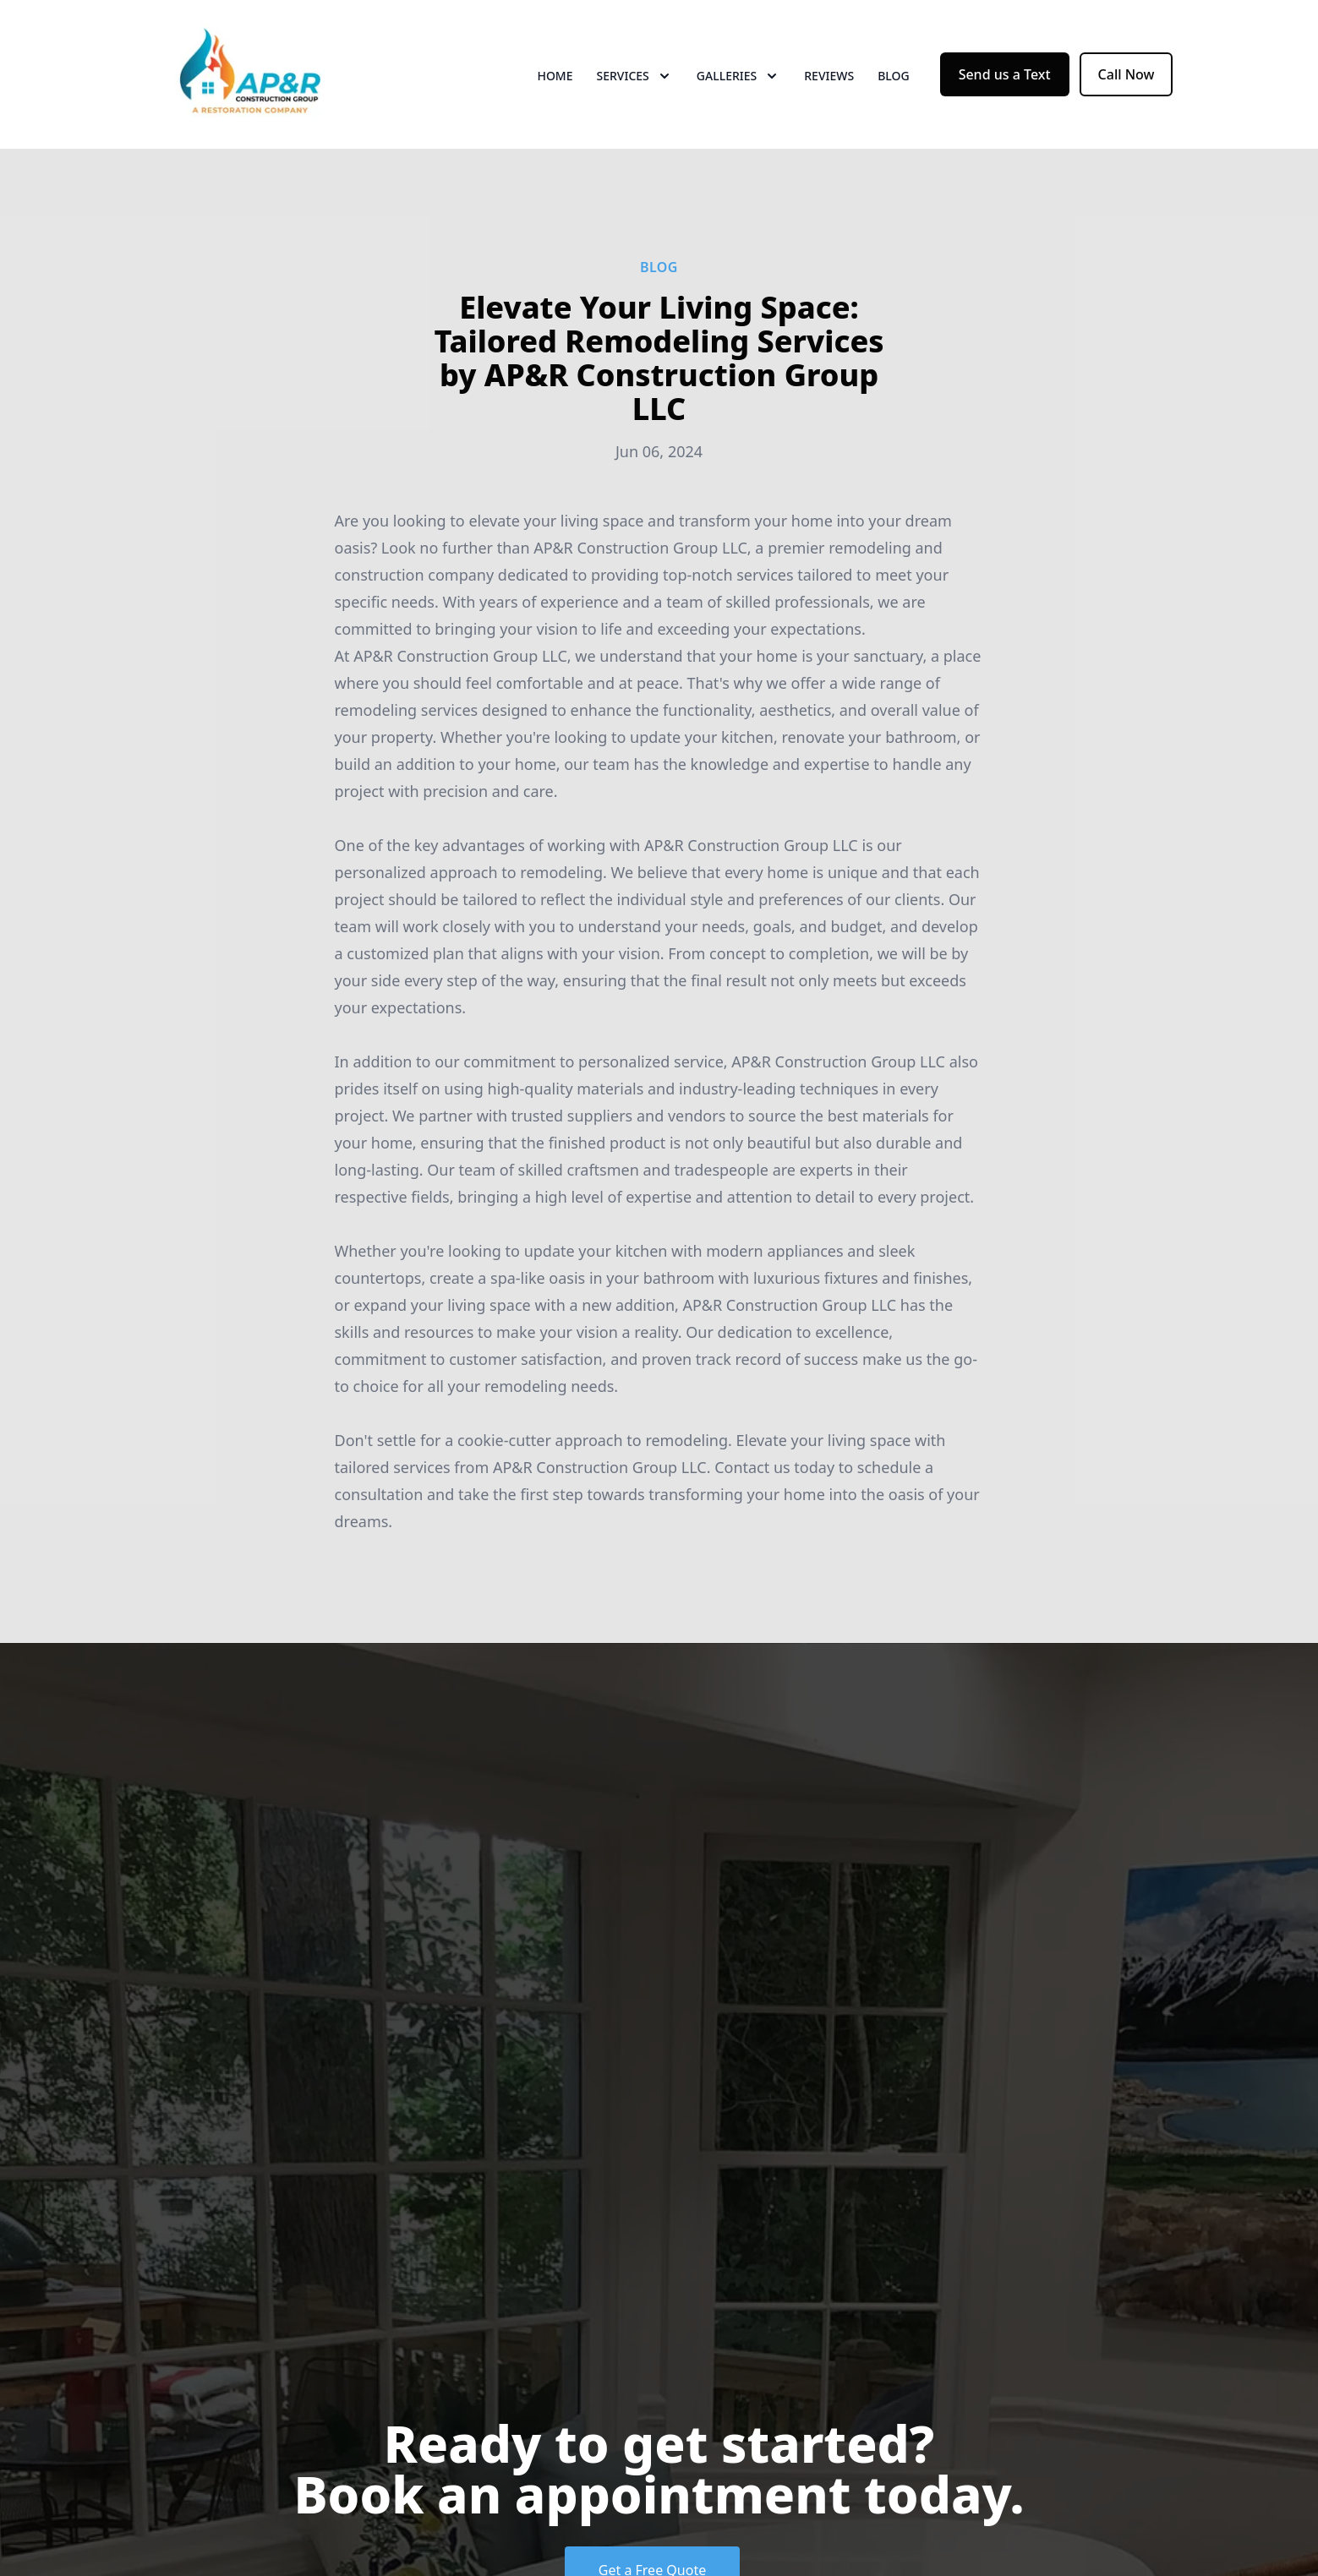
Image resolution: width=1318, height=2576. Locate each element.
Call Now (1126, 74)
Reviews (829, 76)
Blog (894, 76)
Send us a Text (1005, 74)
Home (554, 76)
